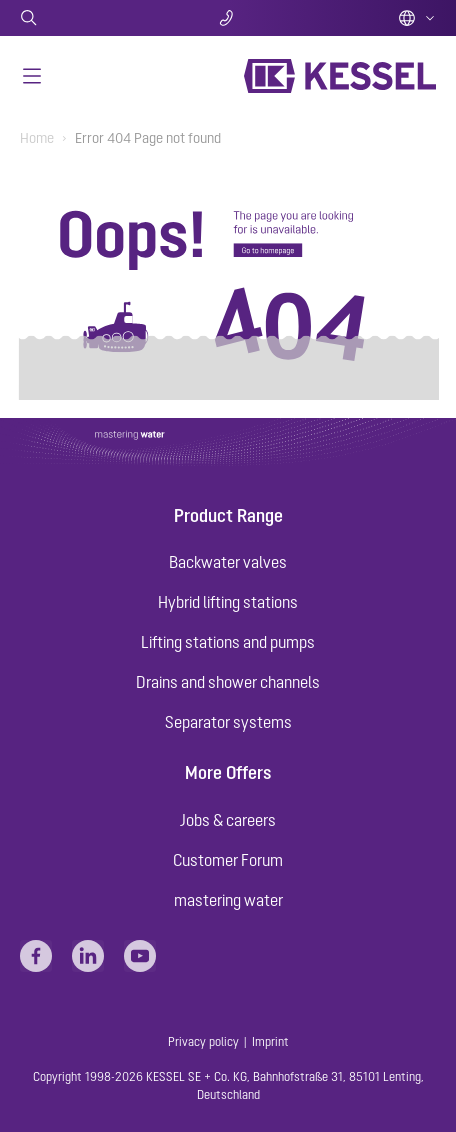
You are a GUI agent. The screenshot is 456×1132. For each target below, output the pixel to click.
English (417, 18)
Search (88, 18)
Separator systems (228, 722)
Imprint (270, 1042)
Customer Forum (228, 860)
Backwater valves (228, 562)
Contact (228, 18)
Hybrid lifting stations (228, 602)
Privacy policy (203, 1042)
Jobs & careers (228, 820)
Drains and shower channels (228, 682)
